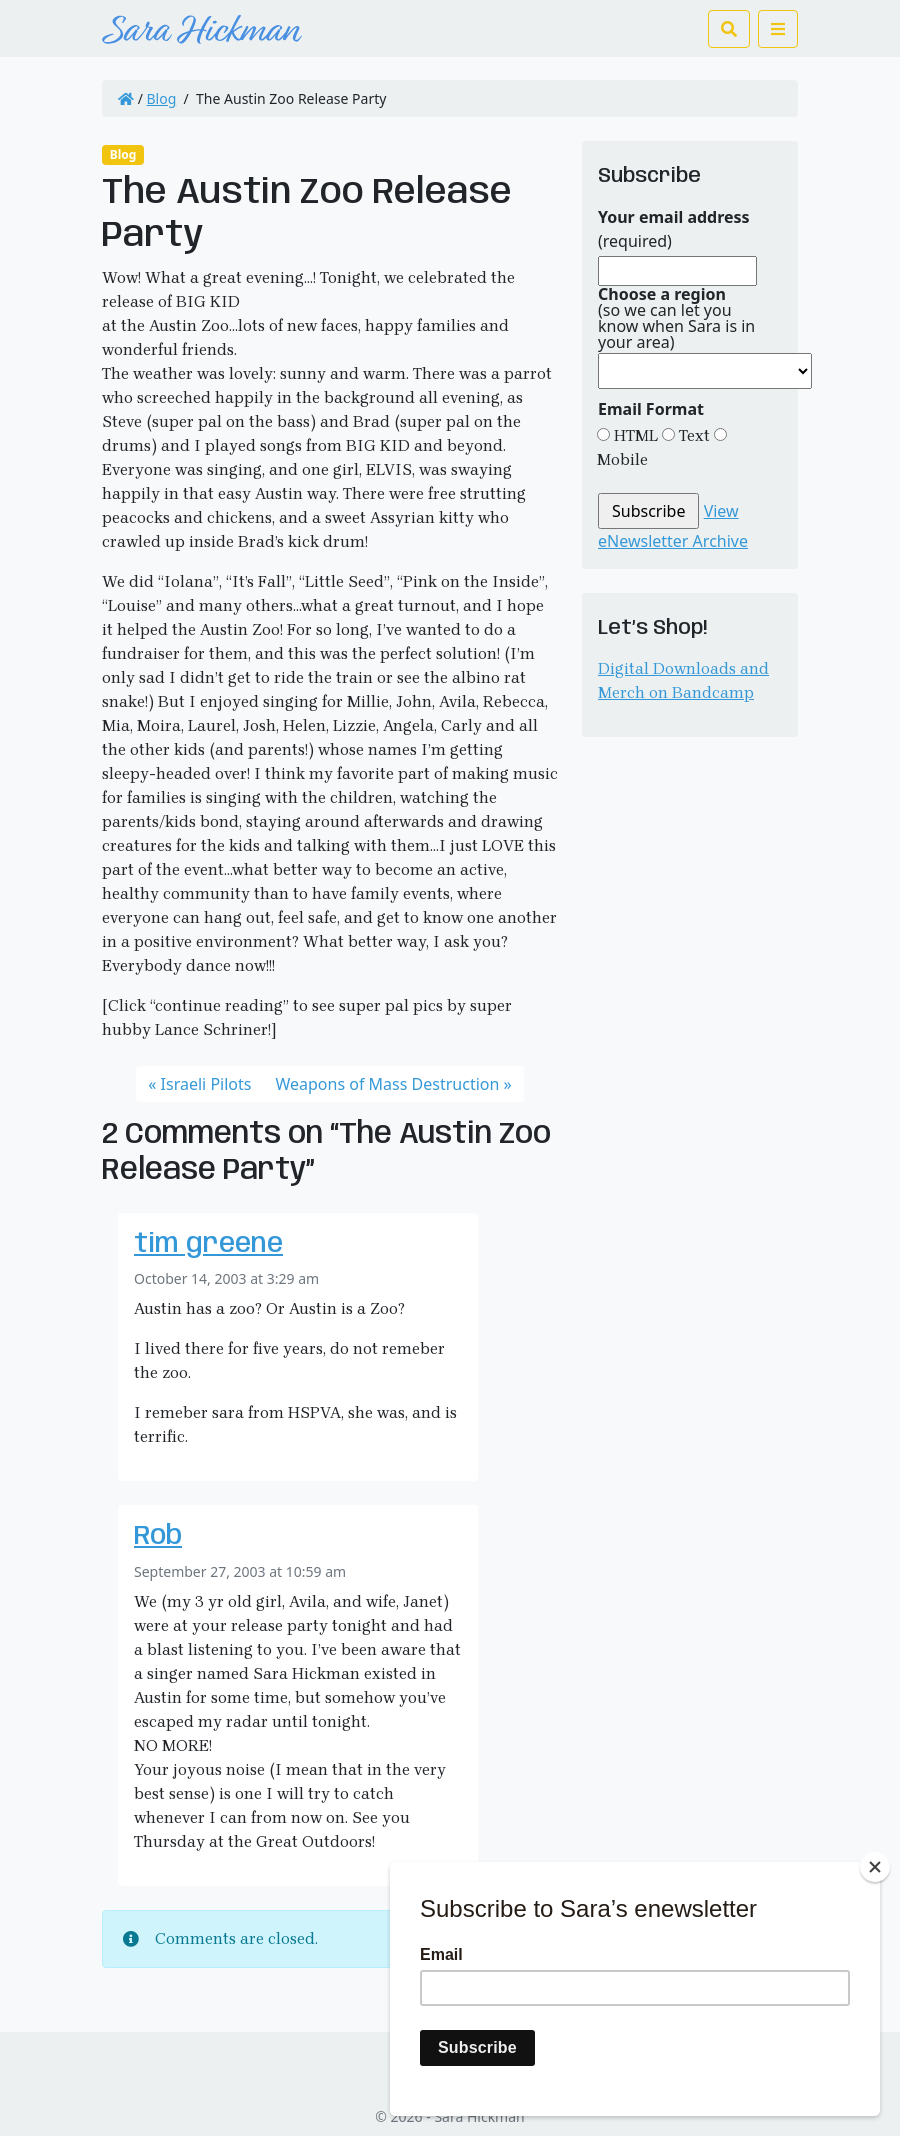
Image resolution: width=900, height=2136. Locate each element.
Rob (158, 1536)
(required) (674, 229)
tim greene (208, 1244)
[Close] (875, 1867)
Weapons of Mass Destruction (387, 1084)
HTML (634, 435)
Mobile (622, 459)
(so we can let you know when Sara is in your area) (676, 318)
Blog (162, 98)
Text (692, 435)
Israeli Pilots (206, 1084)
